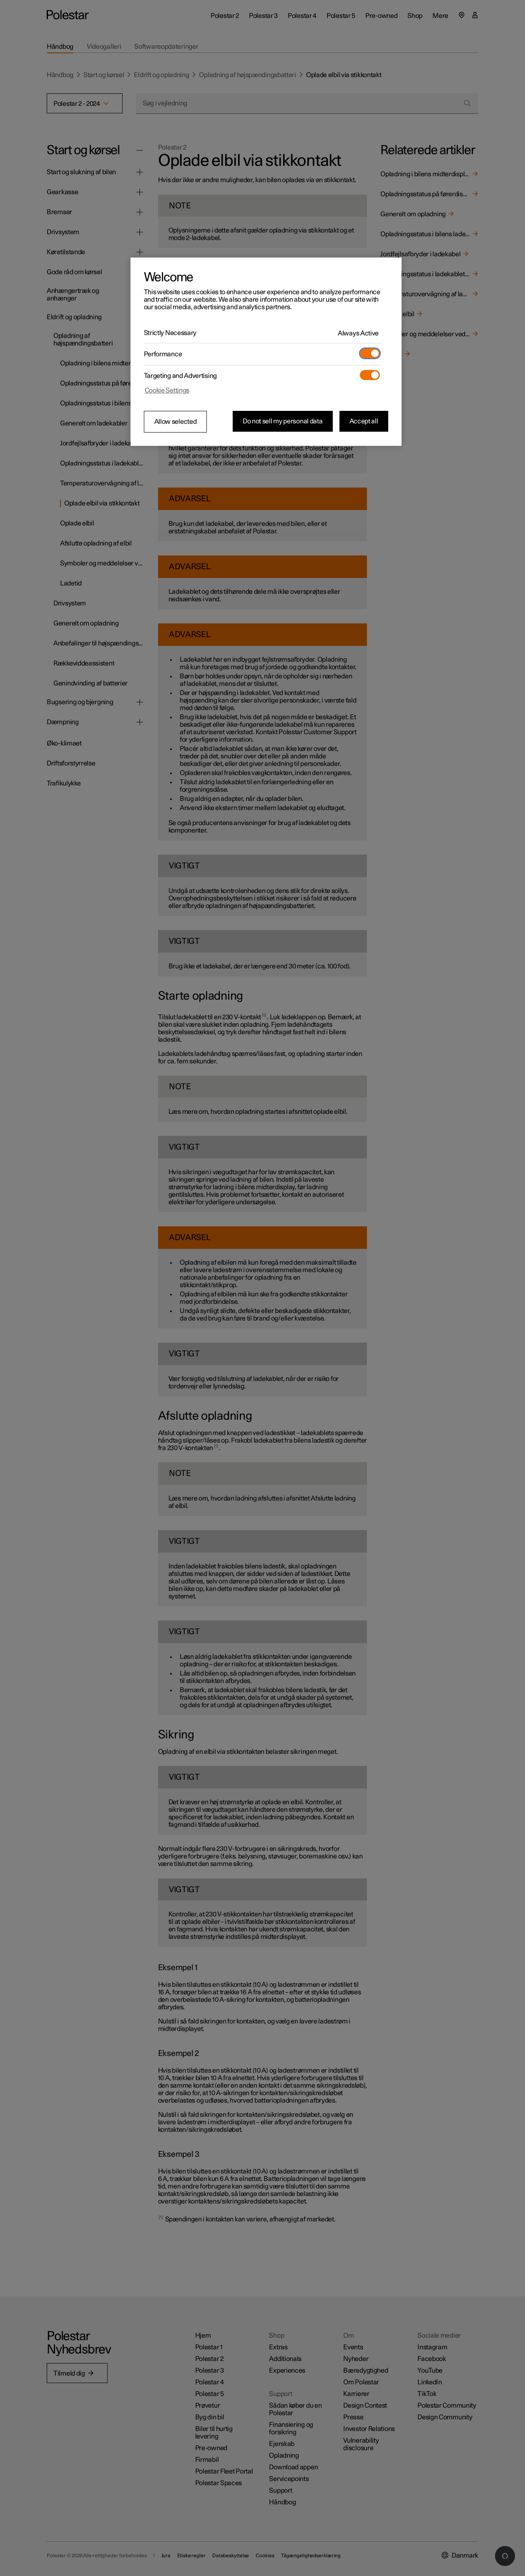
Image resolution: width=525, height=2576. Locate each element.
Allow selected (175, 421)
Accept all (363, 421)
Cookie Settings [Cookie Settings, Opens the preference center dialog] (167, 390)
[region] (266, 352)
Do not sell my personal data (283, 421)
